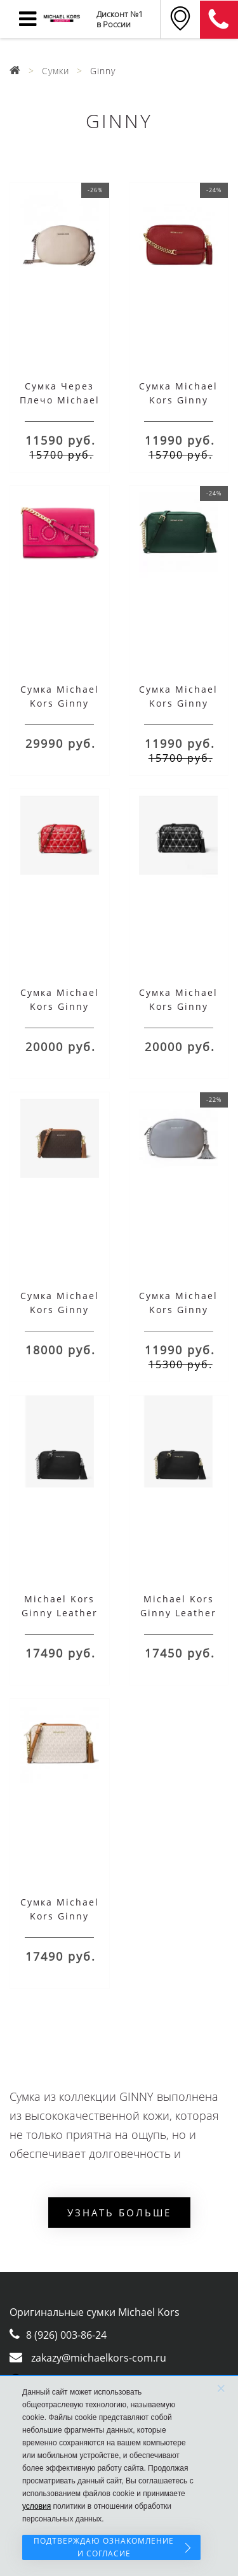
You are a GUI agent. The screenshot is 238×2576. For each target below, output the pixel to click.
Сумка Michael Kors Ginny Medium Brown (59, 1310)
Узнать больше (119, 2212)
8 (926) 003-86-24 (66, 2335)
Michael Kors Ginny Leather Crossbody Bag (59, 1613)
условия (36, 2506)
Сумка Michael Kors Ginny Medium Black (178, 1006)
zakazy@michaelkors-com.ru (98, 2358)
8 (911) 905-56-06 (219, 20)
